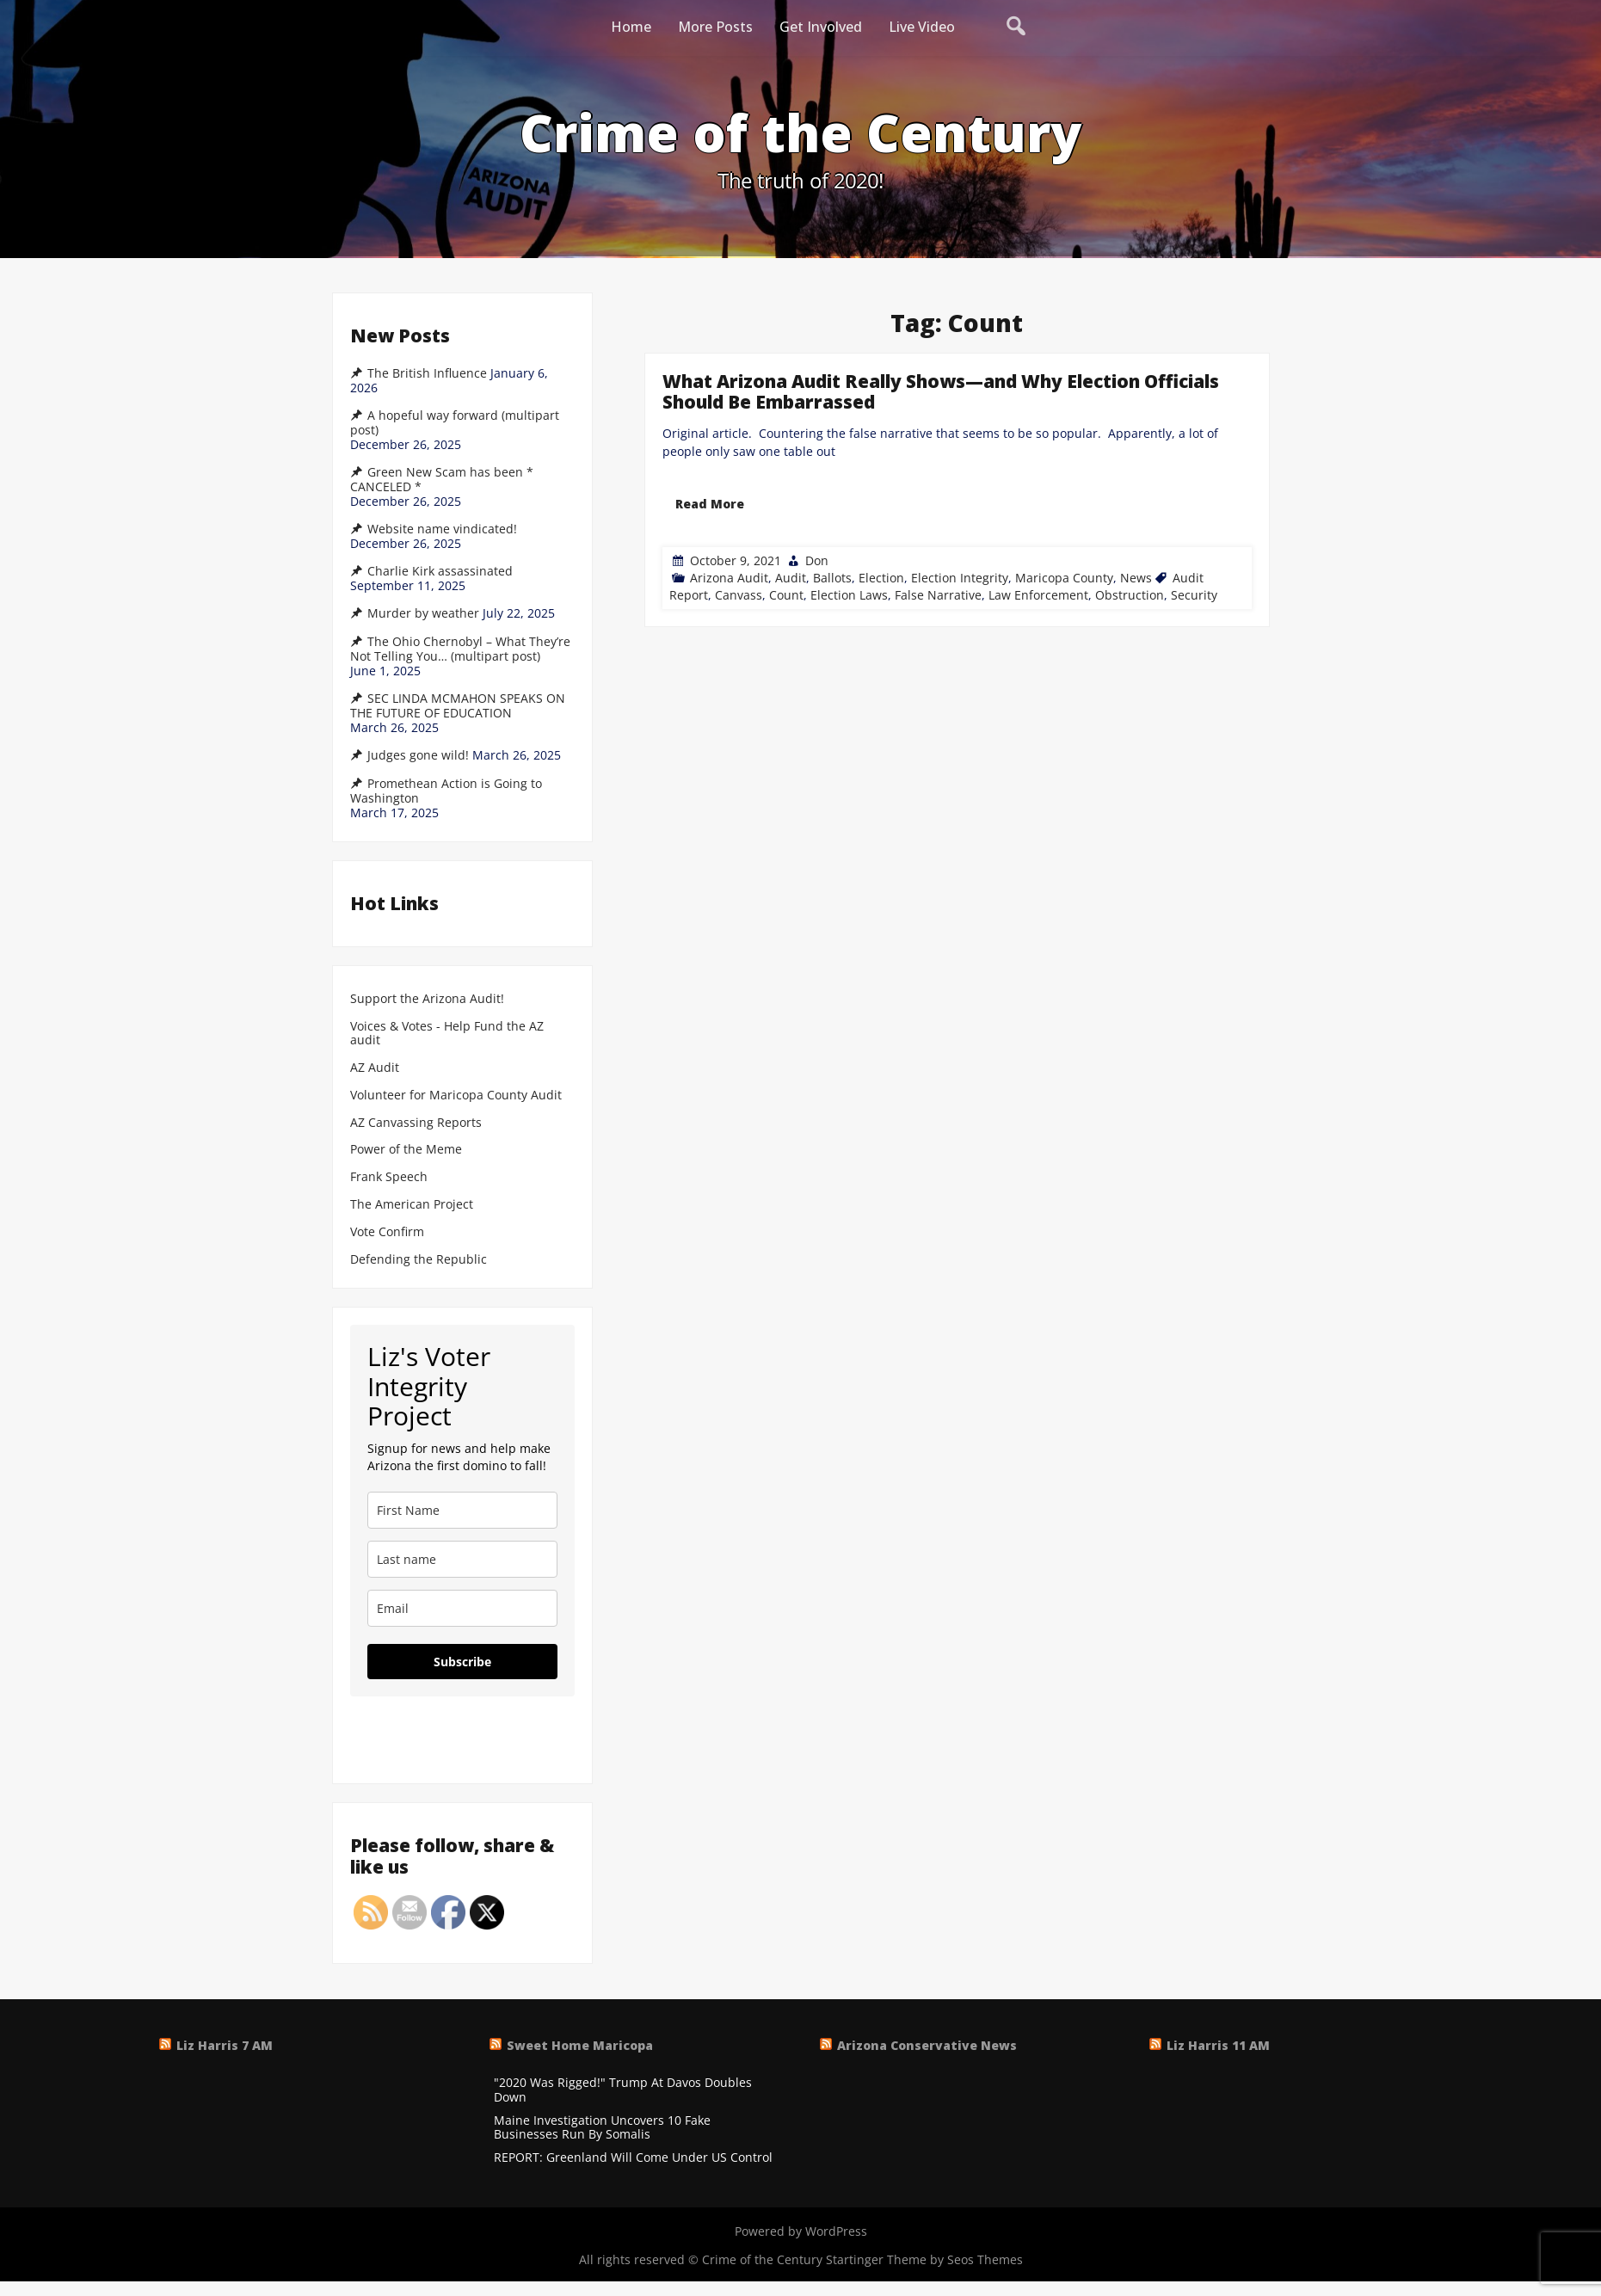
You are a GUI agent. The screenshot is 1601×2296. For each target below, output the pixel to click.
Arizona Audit (729, 577)
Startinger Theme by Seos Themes (924, 2259)
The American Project (411, 1204)
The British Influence (427, 373)
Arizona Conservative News (927, 2045)
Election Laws (849, 595)
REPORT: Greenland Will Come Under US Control (633, 2158)
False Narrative (938, 595)
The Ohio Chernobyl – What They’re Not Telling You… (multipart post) (460, 649)
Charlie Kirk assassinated (440, 571)
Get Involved (820, 26)
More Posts (715, 26)
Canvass (738, 595)
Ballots (832, 577)
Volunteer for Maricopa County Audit (457, 1095)
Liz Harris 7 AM (224, 2045)
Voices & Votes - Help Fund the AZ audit (447, 1034)
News (1136, 577)
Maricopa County (1064, 577)
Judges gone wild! (418, 755)
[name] (462, 1510)
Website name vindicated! (442, 529)
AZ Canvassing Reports (416, 1123)
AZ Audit (374, 1068)
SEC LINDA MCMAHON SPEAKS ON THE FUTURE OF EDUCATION (457, 706)
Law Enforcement (1038, 595)
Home (631, 26)
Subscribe (462, 1661)
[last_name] (462, 1559)
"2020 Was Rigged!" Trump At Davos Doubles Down (623, 2090)
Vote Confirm (387, 1232)
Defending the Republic (418, 1260)
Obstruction (1129, 595)
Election (881, 577)
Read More (709, 504)
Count (786, 595)
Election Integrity (959, 577)
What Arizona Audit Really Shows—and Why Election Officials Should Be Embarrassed (940, 391)
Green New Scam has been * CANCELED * (441, 480)
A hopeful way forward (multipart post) (454, 423)
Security (1194, 595)
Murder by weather (423, 613)
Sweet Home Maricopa (580, 2045)
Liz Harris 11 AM (1218, 2045)
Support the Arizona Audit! (427, 999)
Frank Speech (389, 1177)
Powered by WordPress (801, 2231)
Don (816, 560)
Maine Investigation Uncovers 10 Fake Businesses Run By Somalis (602, 2128)
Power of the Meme (406, 1149)
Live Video (922, 26)
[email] (462, 1608)
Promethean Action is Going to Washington (446, 791)
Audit (790, 577)
